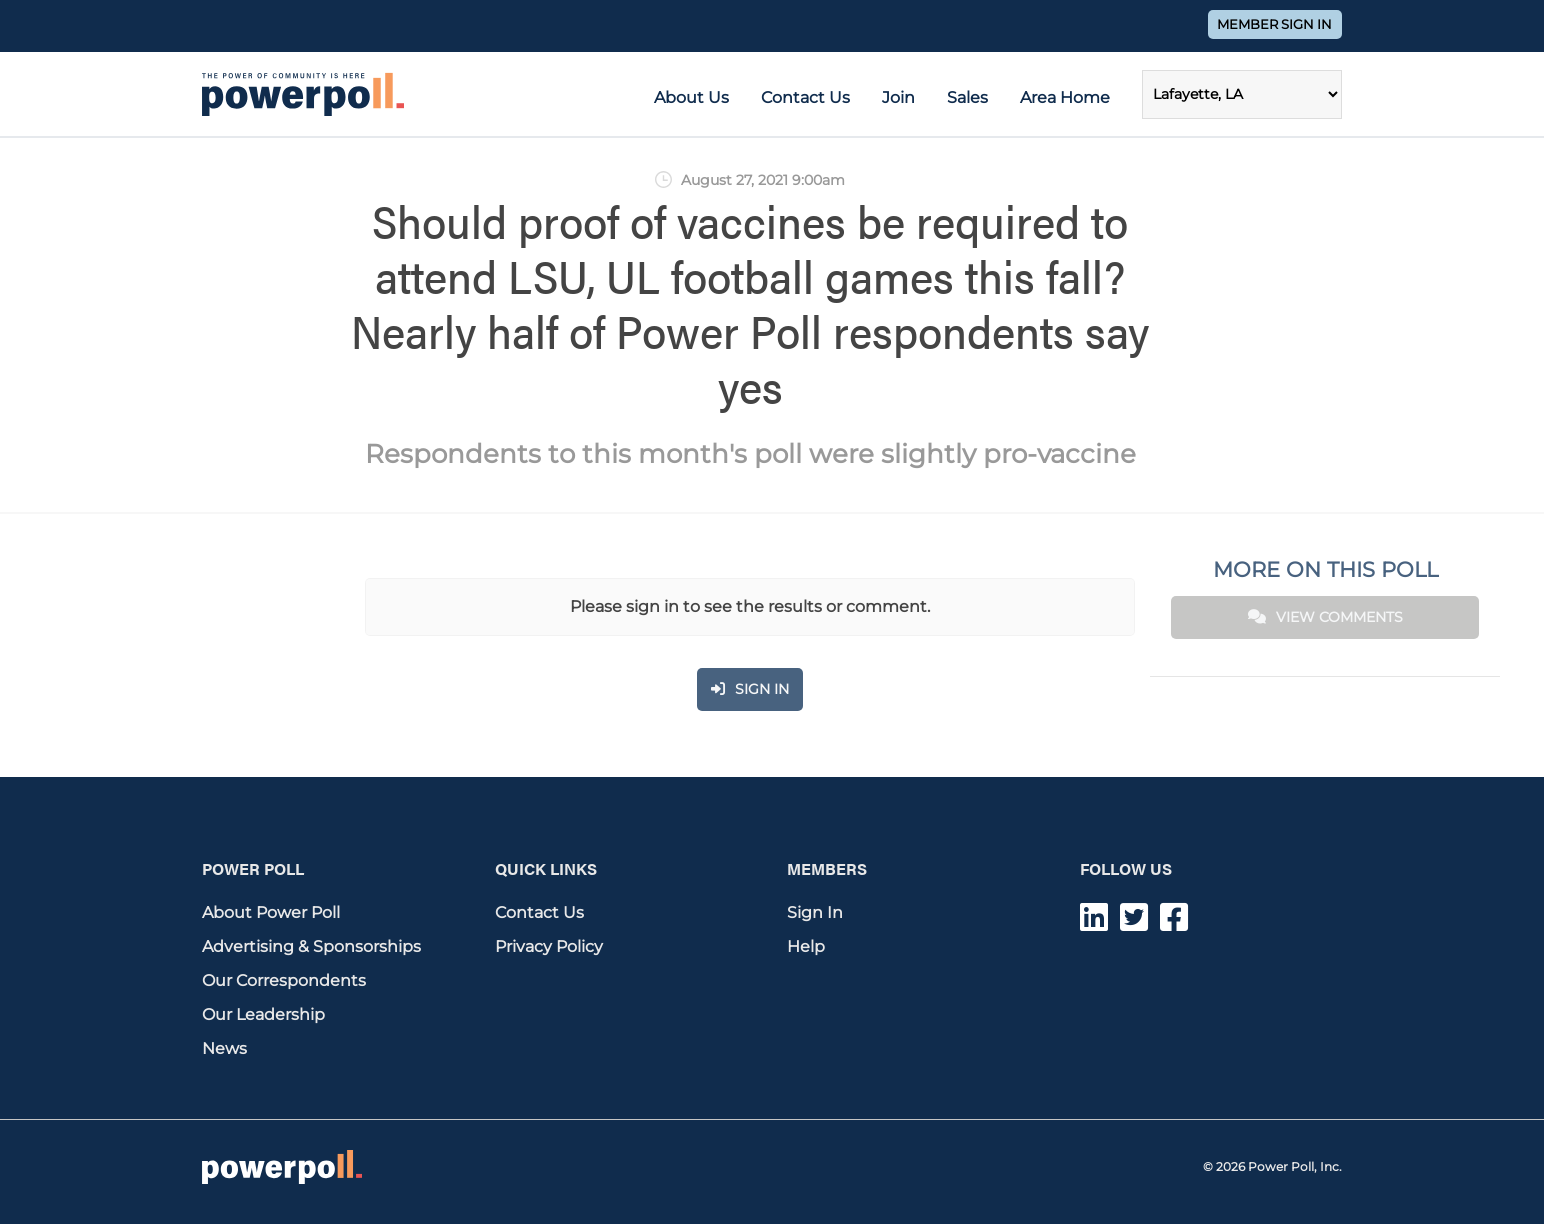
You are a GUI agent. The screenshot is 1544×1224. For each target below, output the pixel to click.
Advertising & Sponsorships (311, 946)
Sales (967, 97)
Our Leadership (263, 1014)
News (224, 1048)
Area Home (1065, 97)
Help (806, 946)
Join (898, 97)
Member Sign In (1274, 24)
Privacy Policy (549, 946)
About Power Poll (271, 912)
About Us (691, 97)
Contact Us (805, 97)
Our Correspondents (284, 980)
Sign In (815, 912)
